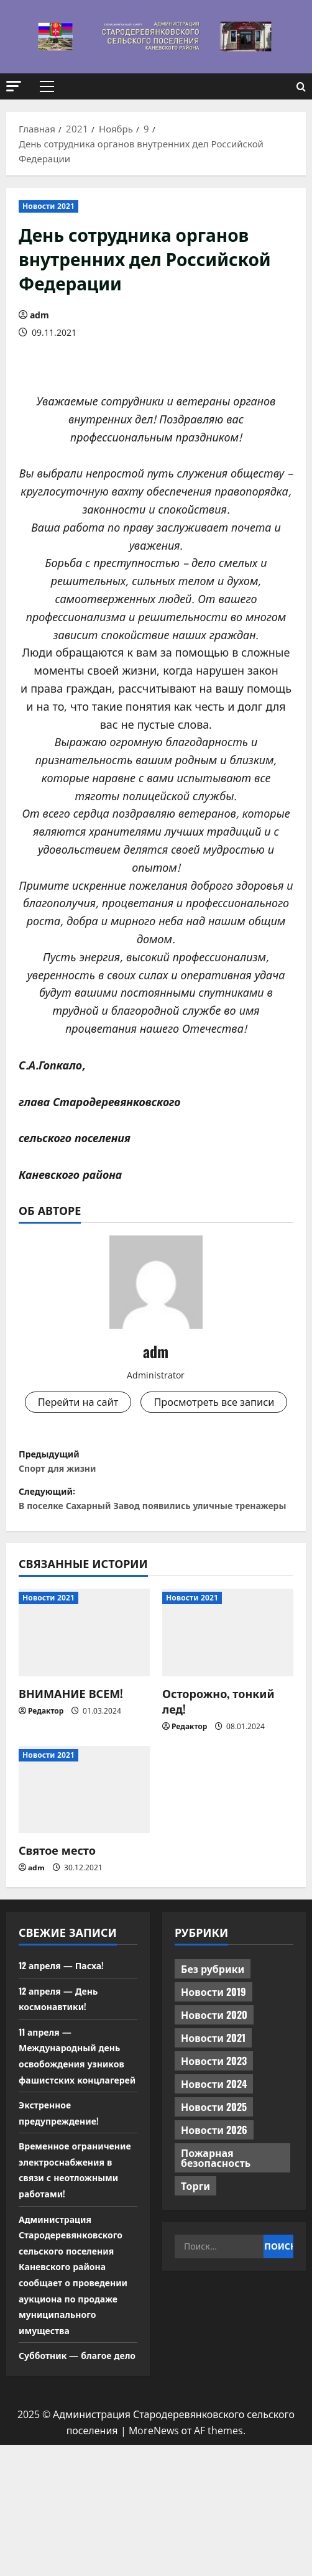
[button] (13, 86)
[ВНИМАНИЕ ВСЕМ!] (84, 1700)
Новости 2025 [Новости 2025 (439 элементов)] (214, 2174)
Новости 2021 (48, 206)
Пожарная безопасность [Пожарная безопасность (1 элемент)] (215, 2225)
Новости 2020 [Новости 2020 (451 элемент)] (214, 2082)
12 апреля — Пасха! (67, 2032)
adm (39, 315)
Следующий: (156, 1552)
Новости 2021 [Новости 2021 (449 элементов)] (213, 2105)
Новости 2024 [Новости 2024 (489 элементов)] (214, 2151)
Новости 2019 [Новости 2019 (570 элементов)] (213, 2059)
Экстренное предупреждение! (64, 2196)
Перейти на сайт (156, 1402)
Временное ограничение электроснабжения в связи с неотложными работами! (75, 2261)
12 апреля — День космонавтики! (63, 2065)
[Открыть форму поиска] (301, 87)
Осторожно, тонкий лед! (218, 1768)
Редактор (45, 1778)
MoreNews (154, 2562)
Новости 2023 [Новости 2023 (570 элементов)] (214, 2128)
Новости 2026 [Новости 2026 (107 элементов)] (214, 2197)
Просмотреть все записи (156, 1435)
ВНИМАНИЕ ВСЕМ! (71, 1761)
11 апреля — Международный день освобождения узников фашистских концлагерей (76, 2131)
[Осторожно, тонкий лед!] (227, 1700)
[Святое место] (84, 1857)
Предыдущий (156, 1499)
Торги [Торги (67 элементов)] (195, 2253)
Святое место (57, 1917)
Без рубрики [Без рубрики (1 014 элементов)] (212, 2036)
